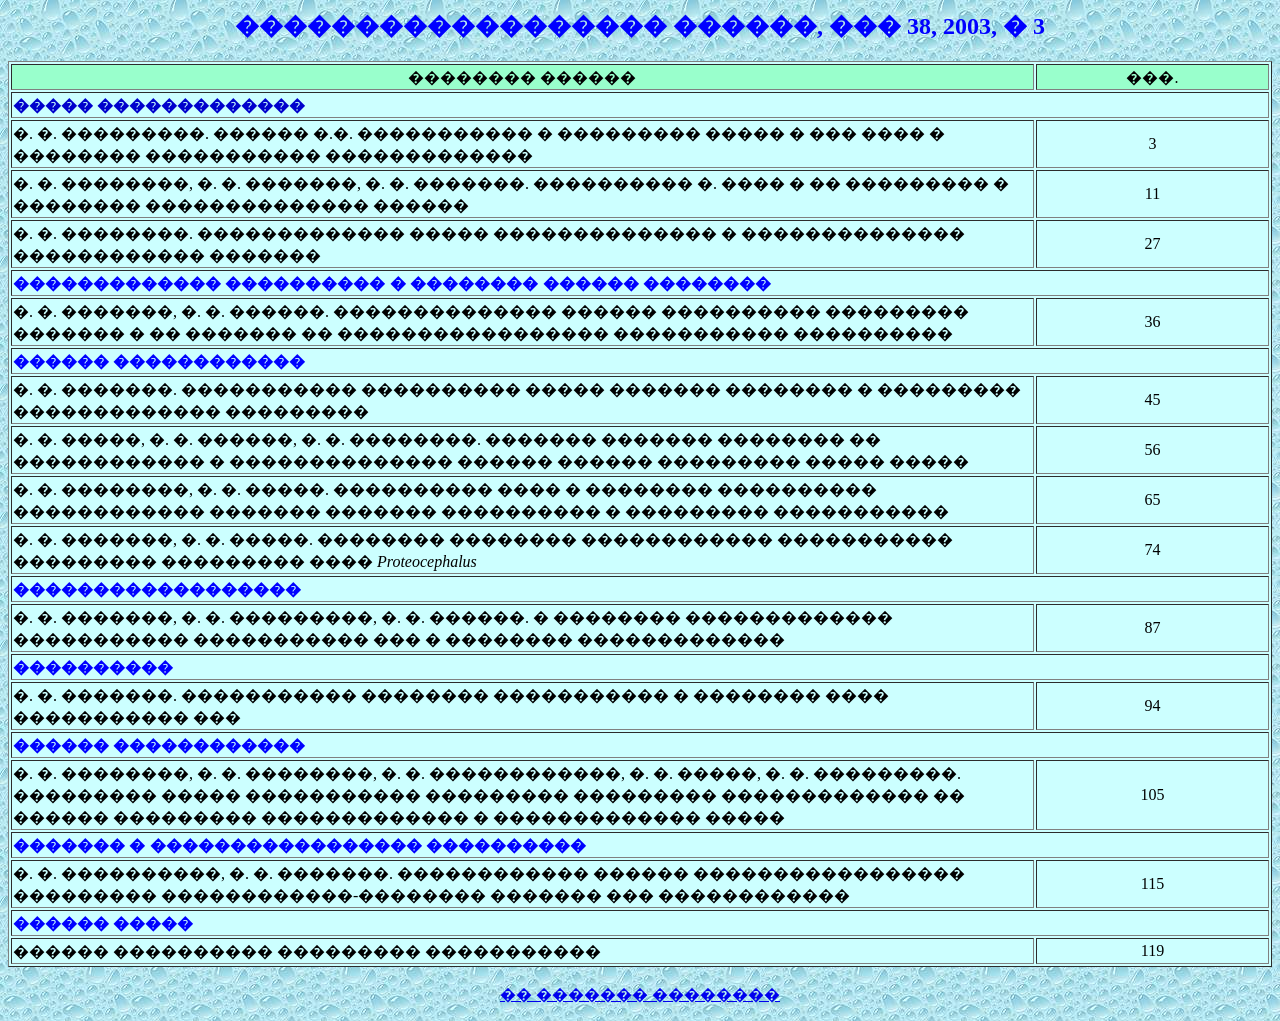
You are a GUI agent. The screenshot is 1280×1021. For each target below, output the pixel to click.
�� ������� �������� (640, 994)
